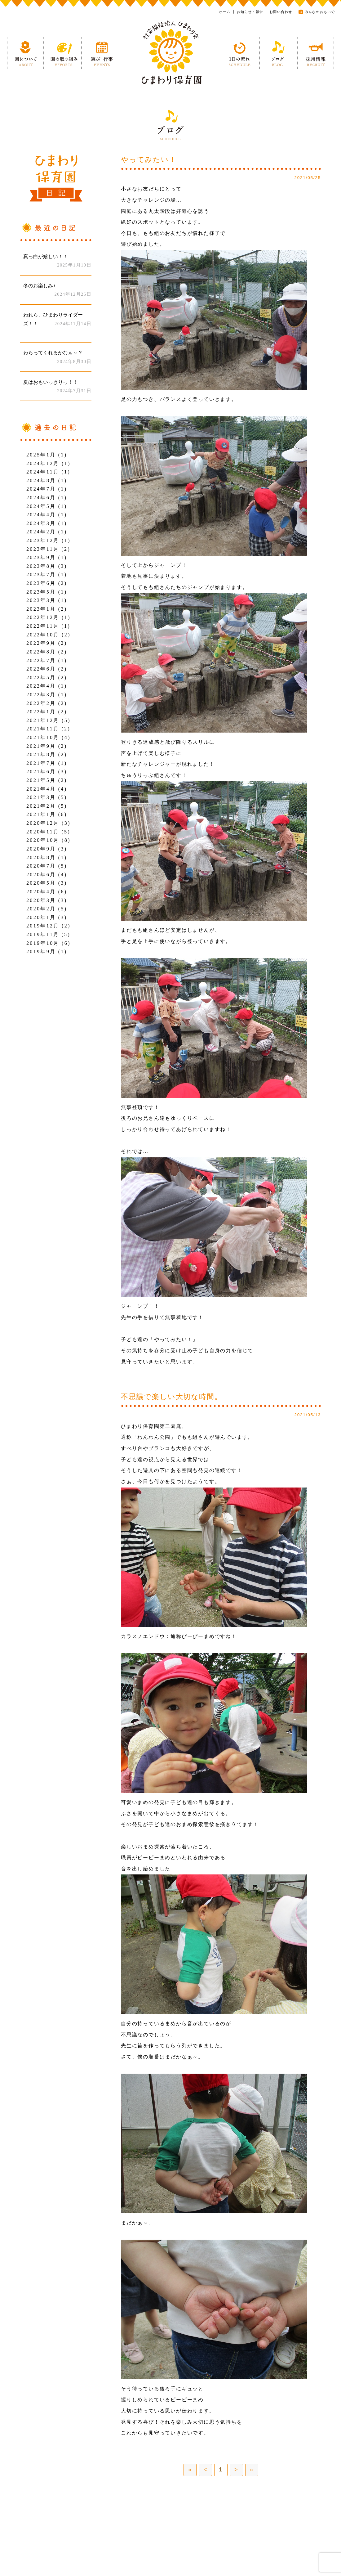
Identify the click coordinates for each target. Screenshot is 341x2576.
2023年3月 (41, 600)
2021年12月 (43, 720)
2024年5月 (41, 506)
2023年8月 (41, 566)
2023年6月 (41, 583)
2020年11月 (42, 832)
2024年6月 (41, 497)
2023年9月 (41, 557)
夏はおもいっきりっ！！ (50, 382)
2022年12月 (43, 617)
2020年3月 (41, 900)
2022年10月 (43, 635)
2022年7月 (41, 660)
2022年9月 (41, 643)
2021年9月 (41, 746)
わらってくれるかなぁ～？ (53, 353)
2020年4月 (41, 892)
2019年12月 (43, 926)
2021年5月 (41, 780)
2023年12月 (43, 540)
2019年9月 (41, 951)
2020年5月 (41, 883)
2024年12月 (43, 463)
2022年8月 (41, 652)
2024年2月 (41, 532)
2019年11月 (42, 934)
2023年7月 (41, 574)
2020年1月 (41, 917)
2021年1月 (41, 814)
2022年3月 (41, 695)
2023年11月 (42, 549)
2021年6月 (41, 771)
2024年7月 (41, 489)
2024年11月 (42, 472)
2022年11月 (42, 626)
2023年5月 (41, 592)
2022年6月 (41, 669)
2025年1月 (41, 455)
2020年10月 (43, 840)
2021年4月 (41, 789)
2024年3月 (41, 523)
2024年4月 (41, 515)
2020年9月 (41, 849)
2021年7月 (41, 763)
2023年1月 (41, 609)
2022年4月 (41, 686)
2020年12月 (43, 823)
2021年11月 (42, 729)
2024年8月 (41, 480)
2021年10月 (43, 737)
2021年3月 (41, 797)
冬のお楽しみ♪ (39, 286)
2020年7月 (41, 866)
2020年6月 (41, 874)
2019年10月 (43, 943)
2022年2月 (41, 703)
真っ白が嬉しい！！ (45, 256)
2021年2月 (41, 806)
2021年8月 (41, 754)
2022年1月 (41, 712)
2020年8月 (41, 857)
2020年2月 (41, 909)
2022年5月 (41, 677)
